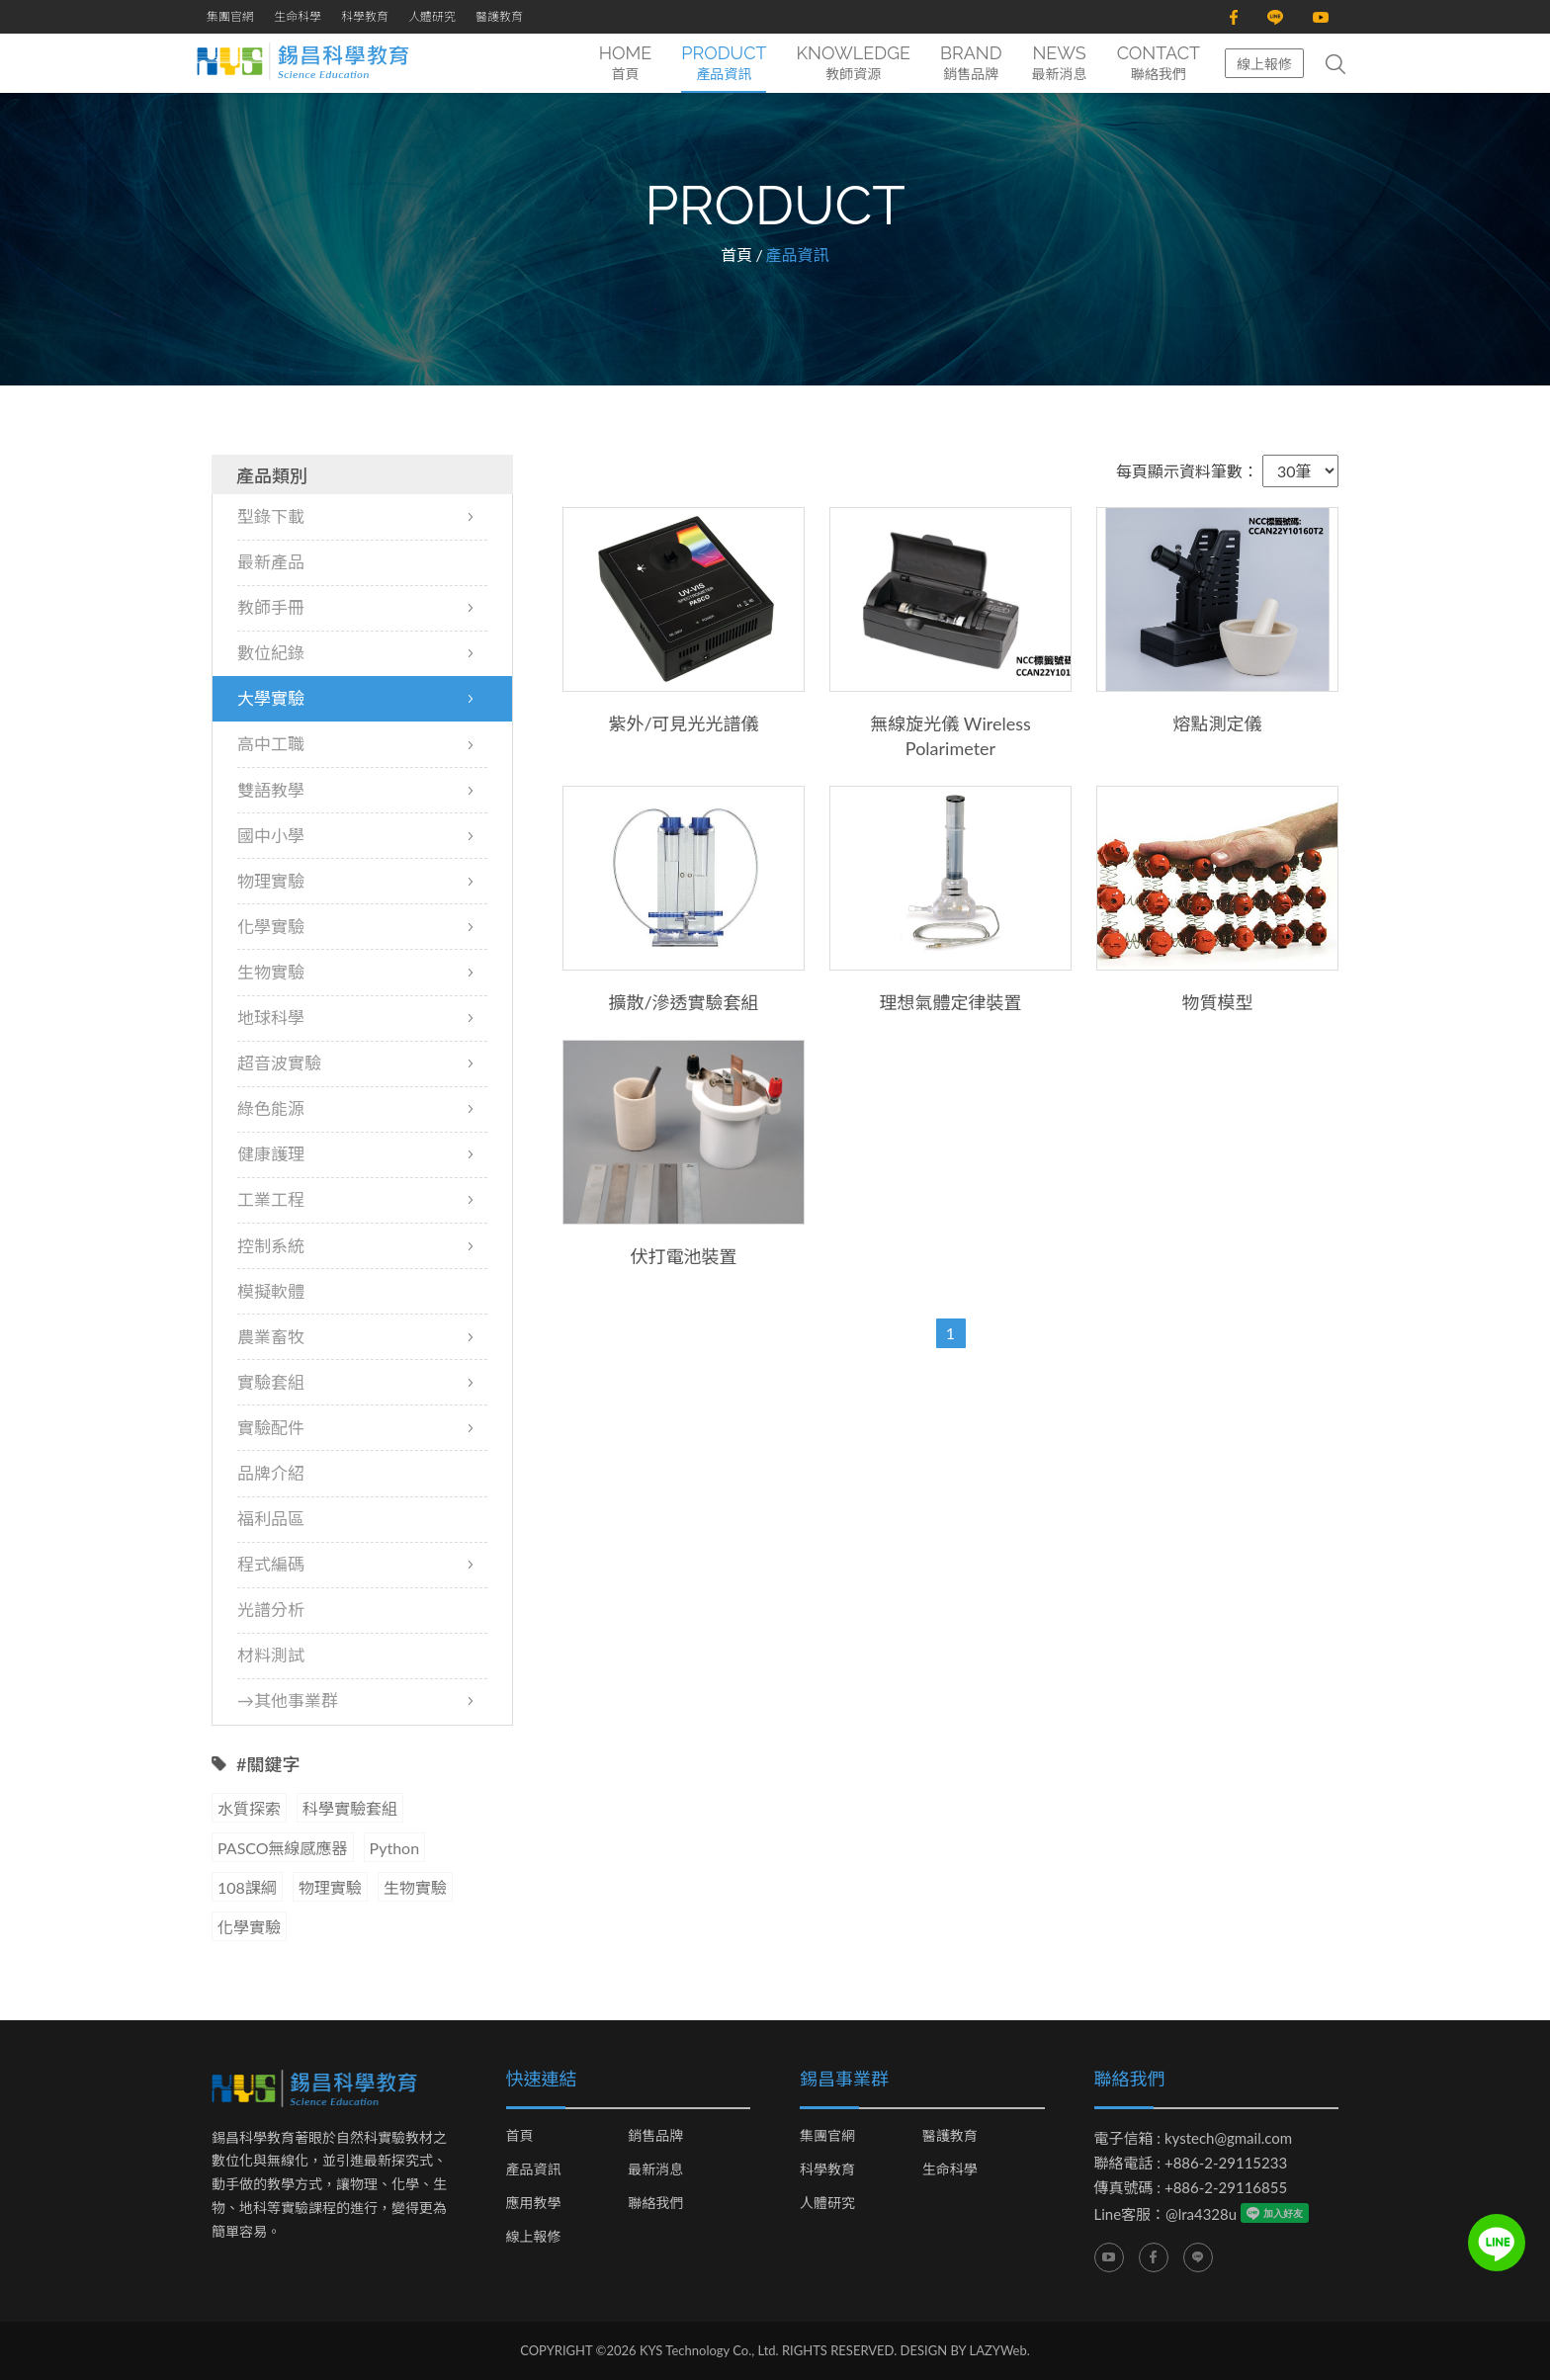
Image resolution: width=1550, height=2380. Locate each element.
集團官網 (230, 16)
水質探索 (249, 1808)
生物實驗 (415, 1887)
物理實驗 (330, 1887)
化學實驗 (249, 1926)
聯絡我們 (655, 2203)
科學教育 (364, 16)
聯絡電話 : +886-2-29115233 (1191, 2162)
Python (395, 1847)
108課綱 (247, 1887)
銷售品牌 (655, 2136)
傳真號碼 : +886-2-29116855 (1191, 2187)
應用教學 (533, 2203)
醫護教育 (499, 16)
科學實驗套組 (349, 1808)
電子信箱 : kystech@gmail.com (1193, 2138)
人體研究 (432, 16)
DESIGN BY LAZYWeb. (965, 2350)
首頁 (736, 254)
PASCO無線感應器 (282, 1847)
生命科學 (297, 16)
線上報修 (1264, 63)
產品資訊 (533, 2169)
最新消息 (655, 2169)
